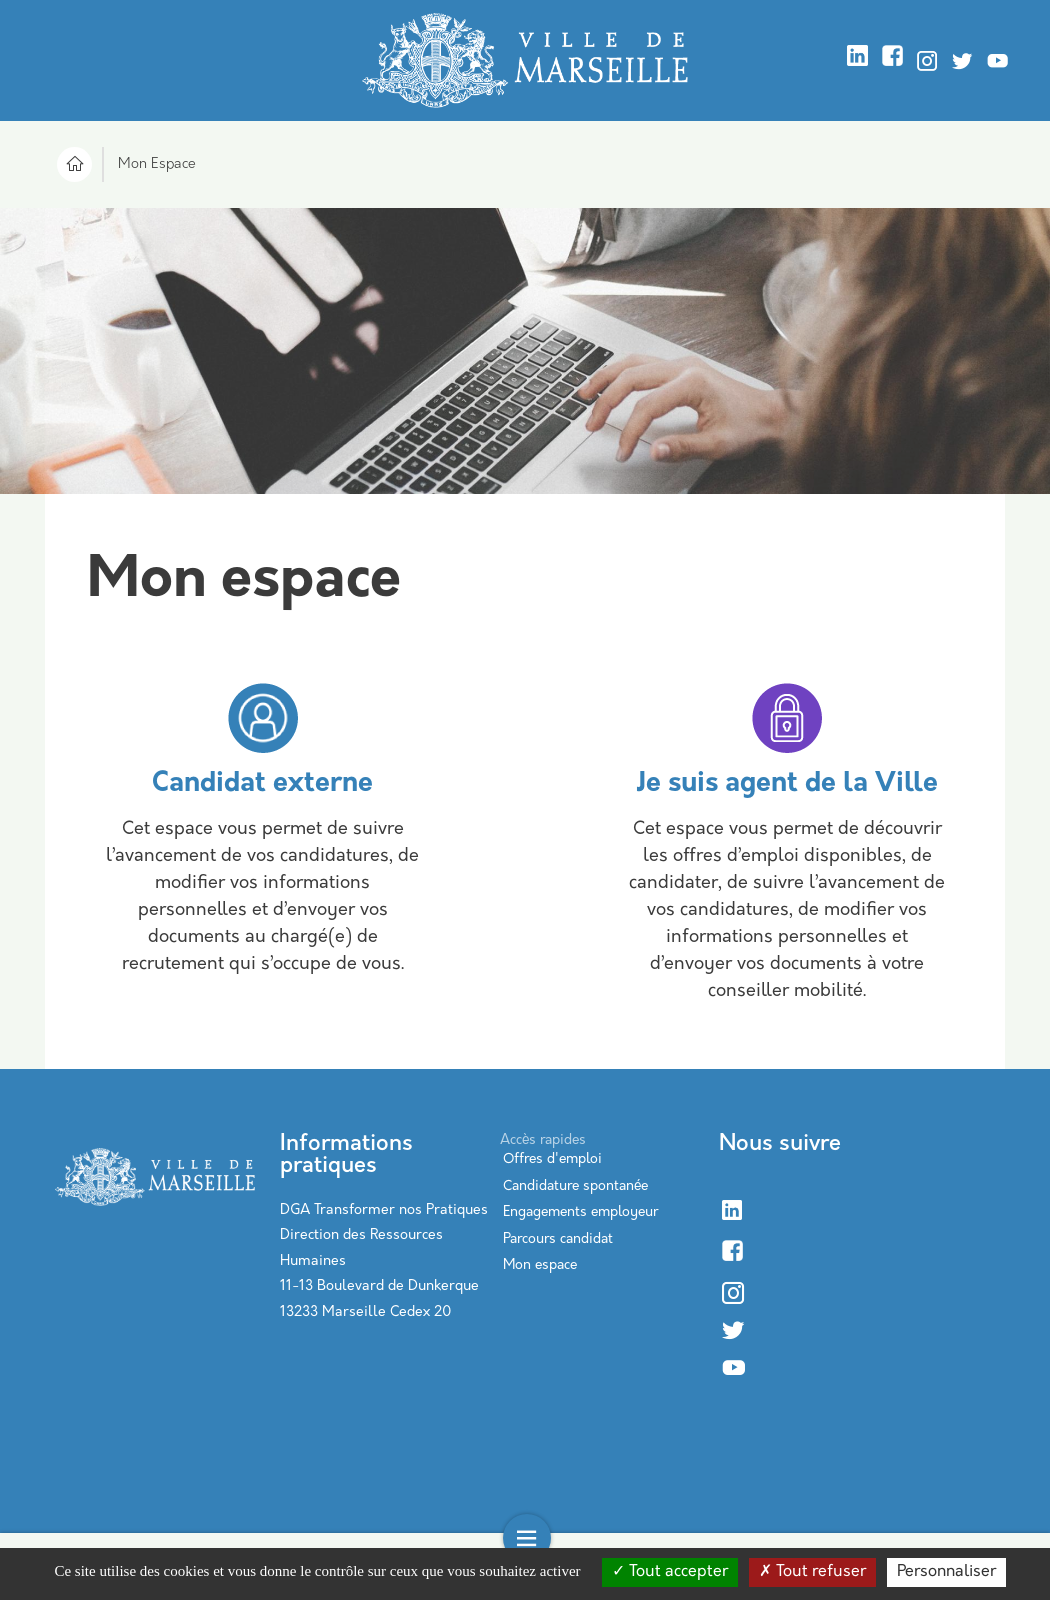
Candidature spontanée (575, 1186)
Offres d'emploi (552, 1159)
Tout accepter (670, 1572)
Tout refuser (812, 1572)
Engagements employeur (580, 1212)
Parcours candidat (558, 1239)
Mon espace (540, 1265)
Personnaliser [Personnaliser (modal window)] (946, 1572)
